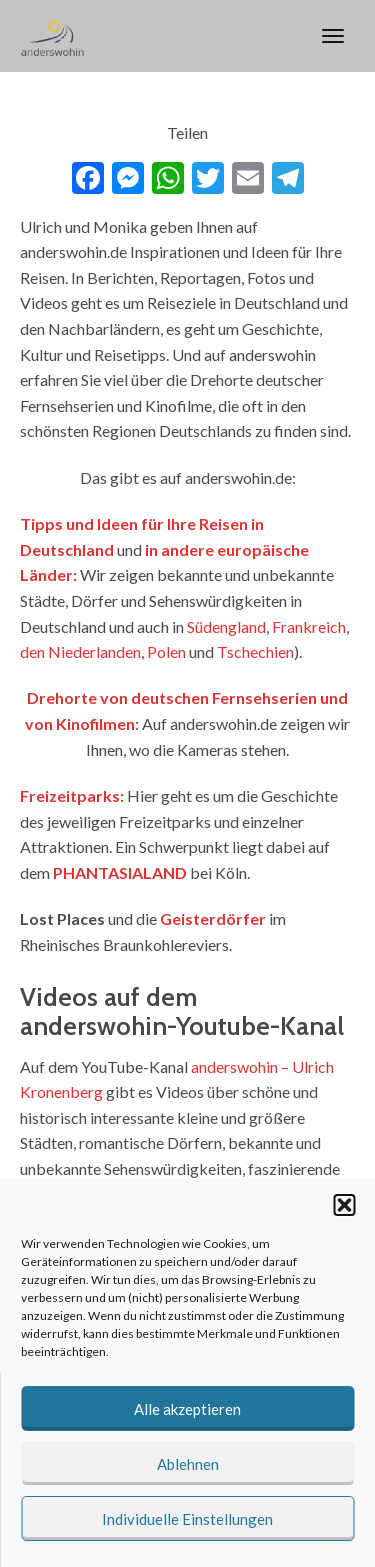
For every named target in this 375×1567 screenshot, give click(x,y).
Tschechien (255, 651)
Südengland (226, 626)
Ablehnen (188, 1464)
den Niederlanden (80, 651)
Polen (166, 651)
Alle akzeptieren (187, 1409)
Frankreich (309, 626)
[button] (344, 1205)
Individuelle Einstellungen (187, 1519)
